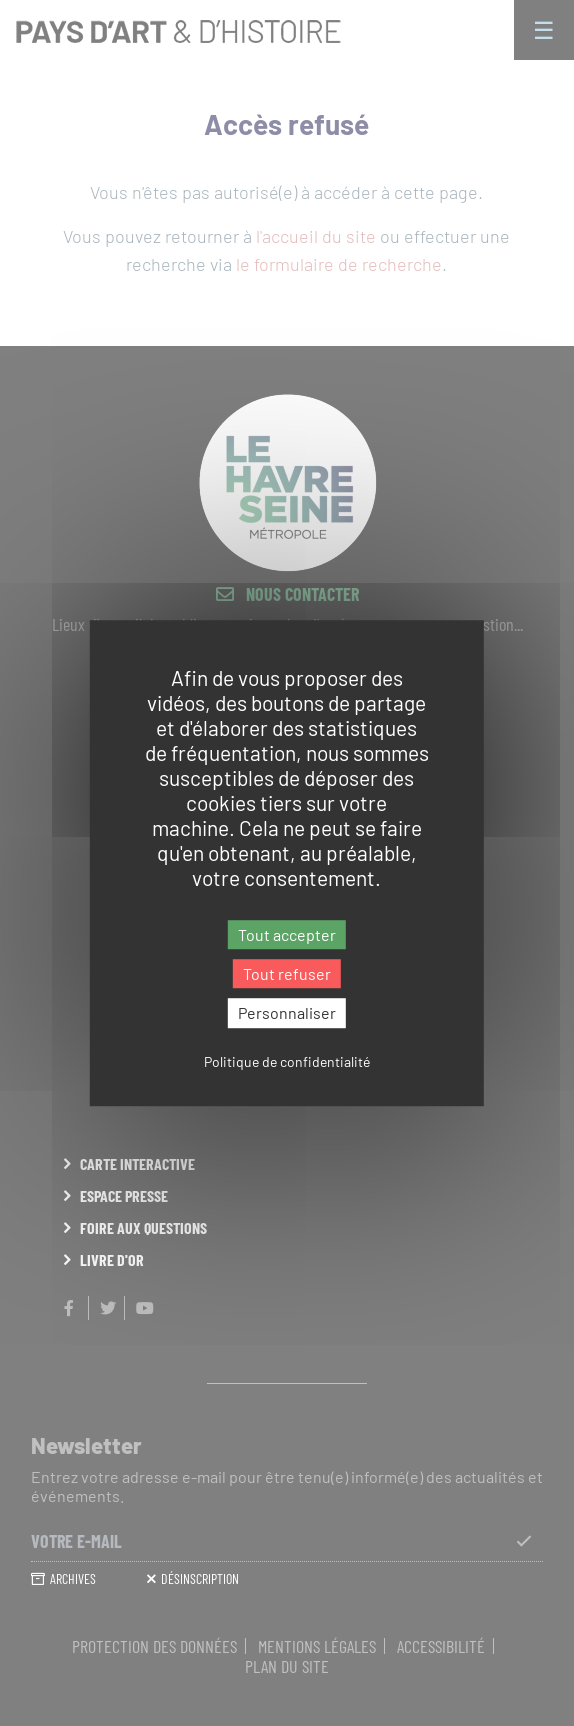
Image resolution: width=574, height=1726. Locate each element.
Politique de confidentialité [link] (287, 1061)
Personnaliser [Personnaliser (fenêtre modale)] (287, 1013)
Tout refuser (287, 973)
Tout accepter (287, 934)
